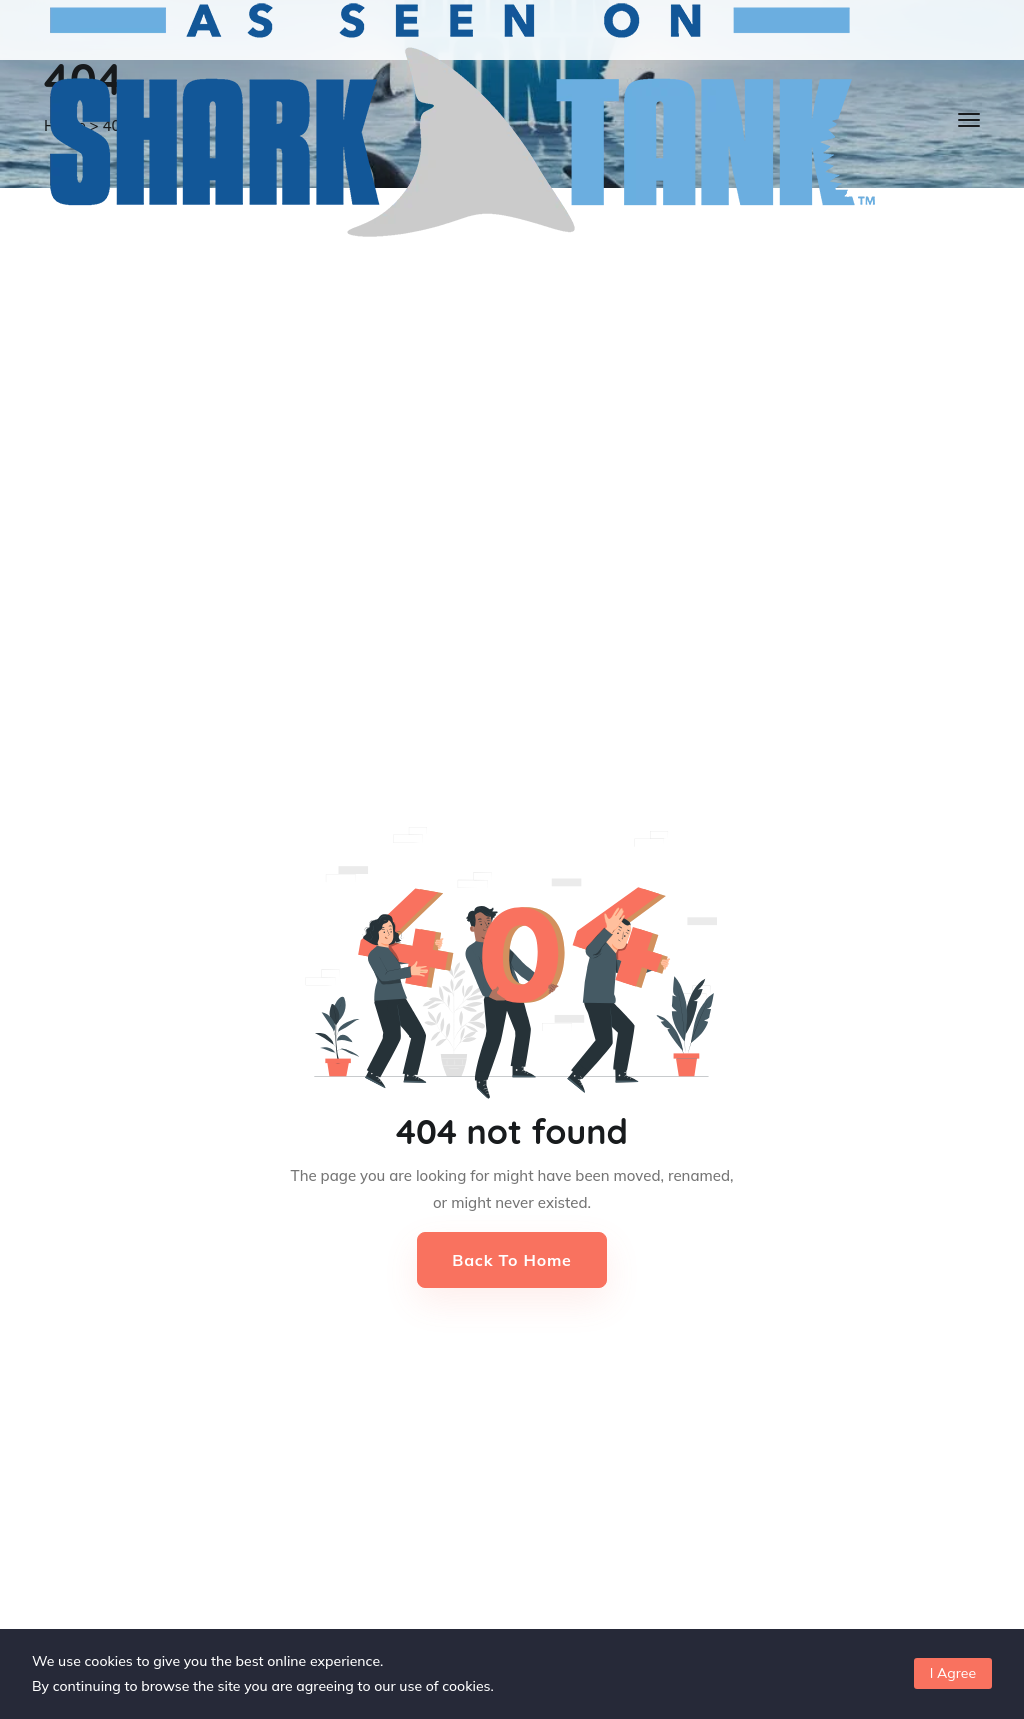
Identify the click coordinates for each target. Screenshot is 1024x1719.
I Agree (953, 1673)
